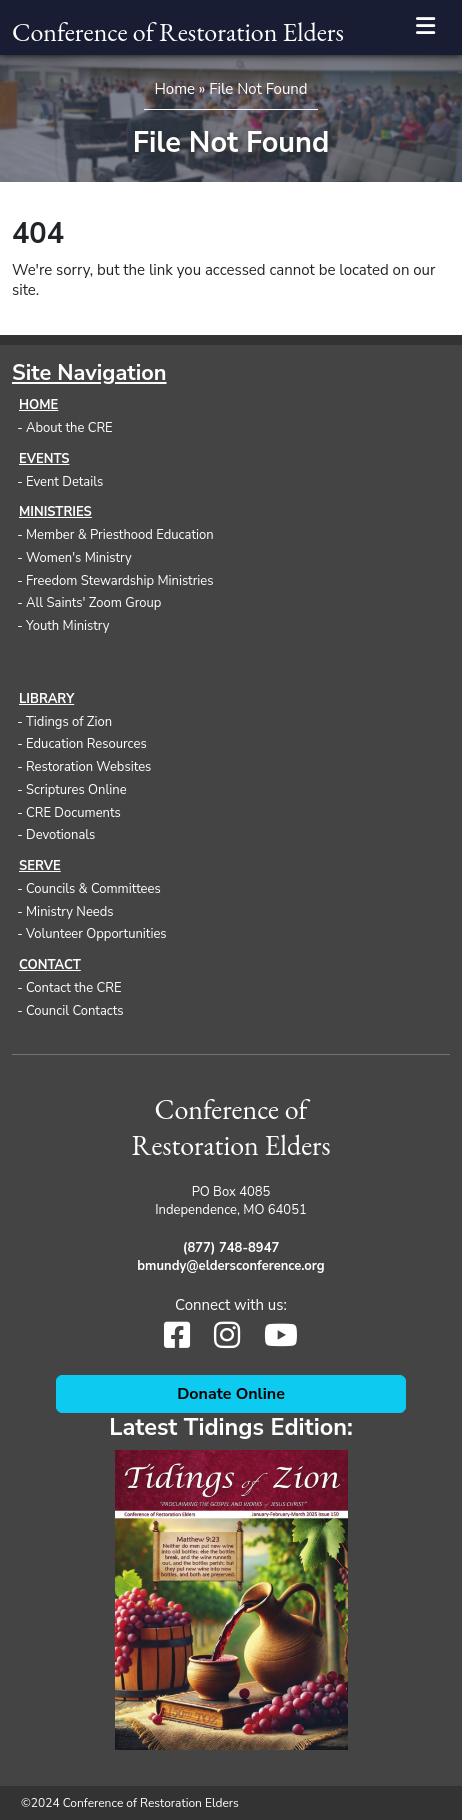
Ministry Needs (70, 912)
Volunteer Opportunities (96, 934)
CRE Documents (73, 813)
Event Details (64, 482)
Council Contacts (75, 1011)
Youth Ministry (68, 626)
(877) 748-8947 (231, 1248)
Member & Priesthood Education (120, 535)
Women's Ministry (79, 558)
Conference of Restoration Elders (178, 32)
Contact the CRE (73, 988)
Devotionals (60, 835)
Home (174, 89)
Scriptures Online (76, 790)
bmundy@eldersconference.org (230, 1266)
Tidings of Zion (69, 722)
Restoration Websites (88, 767)
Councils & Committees (93, 889)
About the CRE (69, 428)
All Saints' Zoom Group (93, 603)
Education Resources (86, 744)
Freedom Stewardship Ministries (120, 581)
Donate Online (231, 1394)
